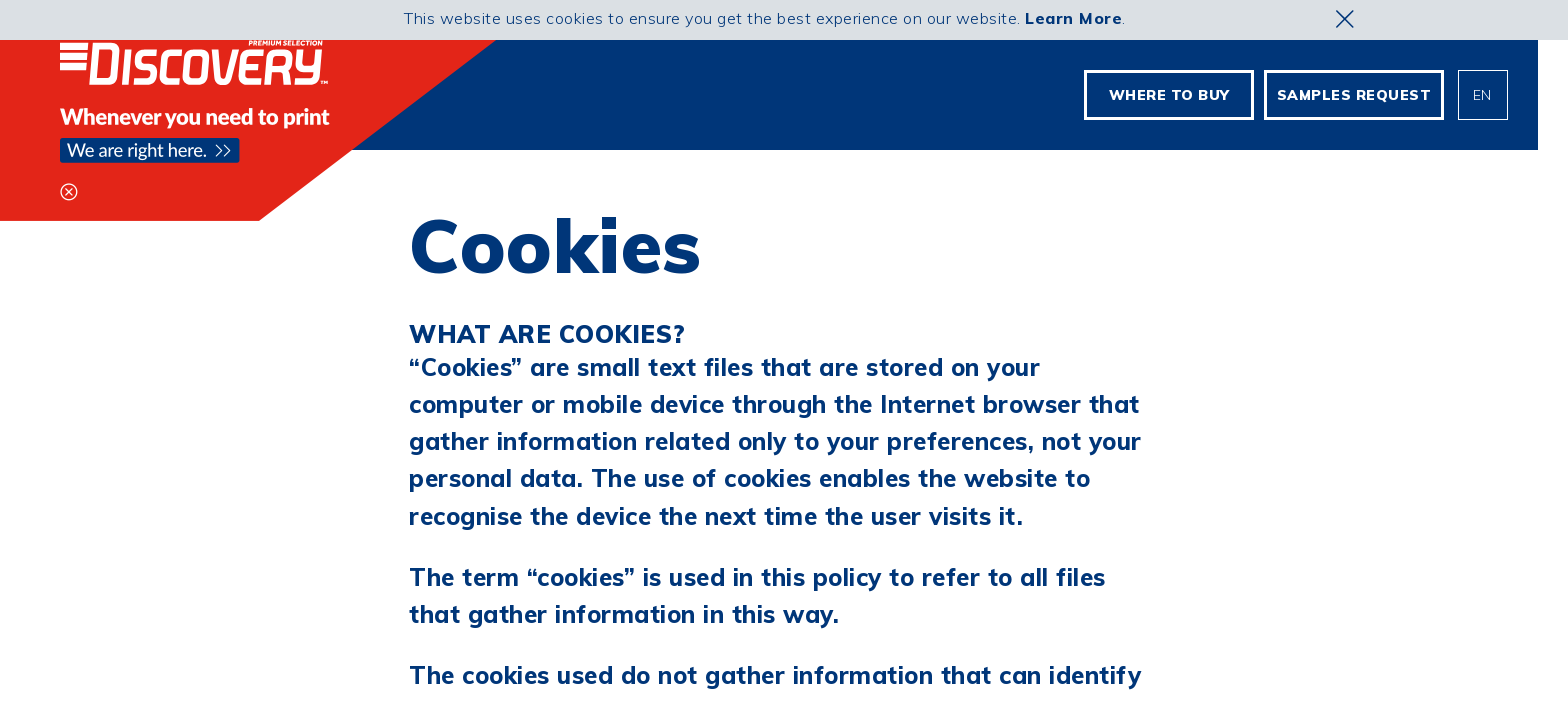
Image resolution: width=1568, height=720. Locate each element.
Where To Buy (1169, 95)
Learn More (1073, 18)
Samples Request (1354, 95)
